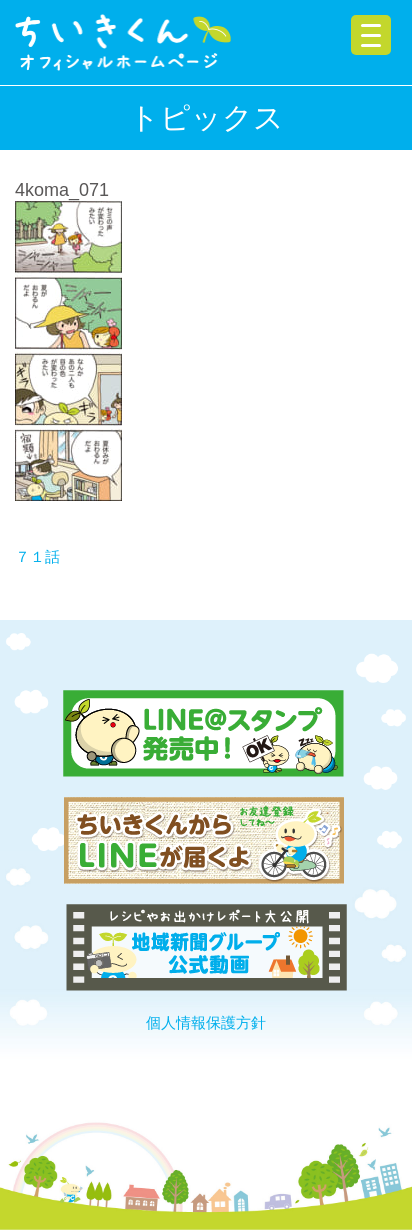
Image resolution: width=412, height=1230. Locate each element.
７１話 (37, 556)
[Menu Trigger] (371, 35)
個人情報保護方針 (206, 1022)
